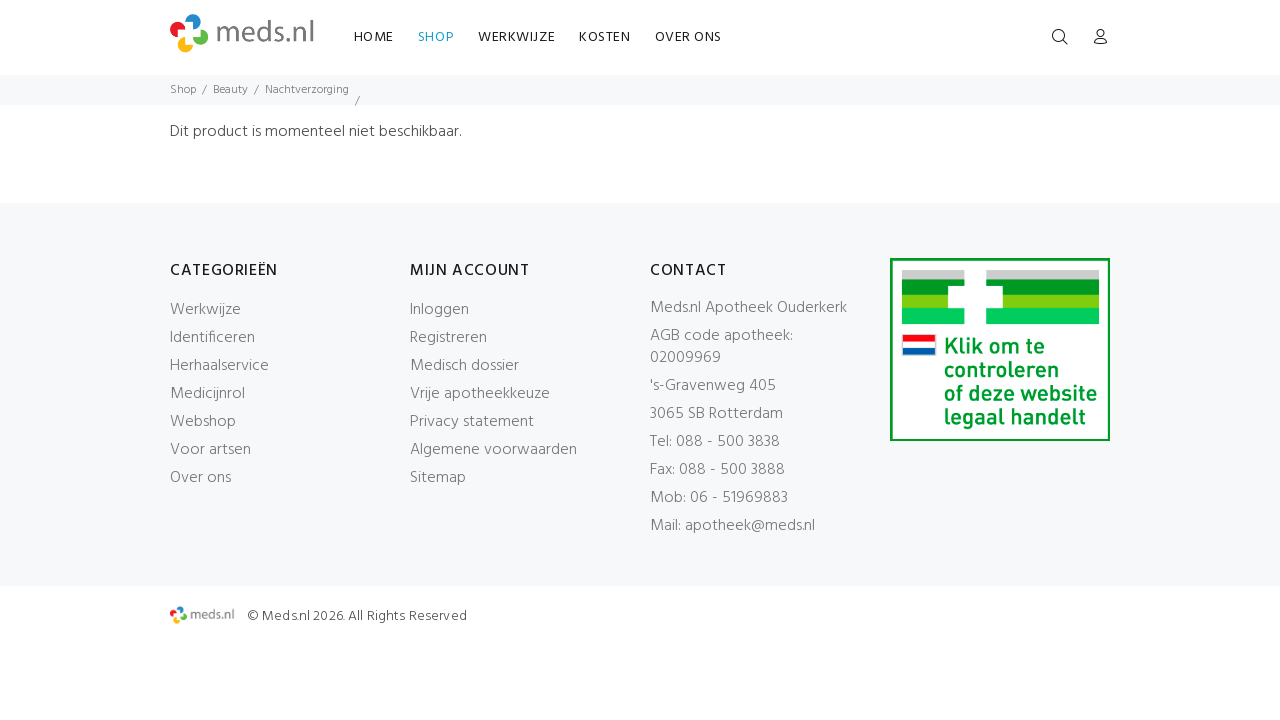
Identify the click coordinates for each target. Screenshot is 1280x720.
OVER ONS (688, 37)
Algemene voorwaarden (493, 450)
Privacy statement (472, 422)
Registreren (448, 338)
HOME (374, 37)
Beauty (230, 90)
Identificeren (212, 338)
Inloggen (439, 310)
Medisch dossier (464, 366)
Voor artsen (210, 450)
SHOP (436, 37)
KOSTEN (604, 37)
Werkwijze (205, 310)
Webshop (203, 422)
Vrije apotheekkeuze (480, 394)
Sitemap (438, 478)
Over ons (200, 478)
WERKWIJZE (516, 37)
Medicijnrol (207, 394)
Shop (183, 90)
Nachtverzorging (307, 90)
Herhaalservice (219, 366)
